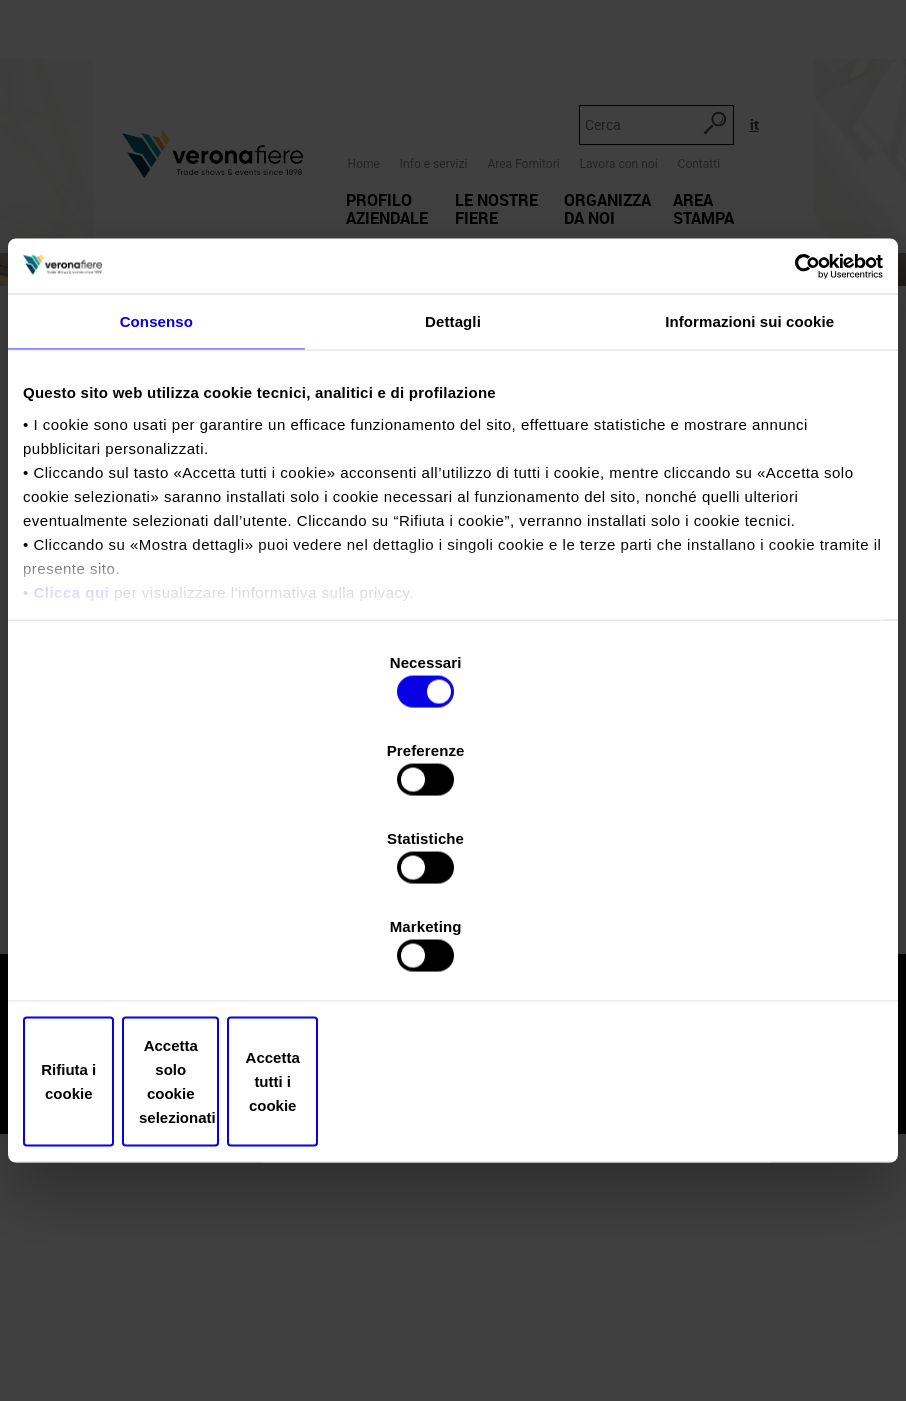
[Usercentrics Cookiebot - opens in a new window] (795, 436)
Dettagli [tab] (453, 493)
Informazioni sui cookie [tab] (749, 493)
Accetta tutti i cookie (742, 949)
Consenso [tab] (156, 493)
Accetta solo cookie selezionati (453, 949)
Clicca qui (71, 763)
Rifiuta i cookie (163, 949)
